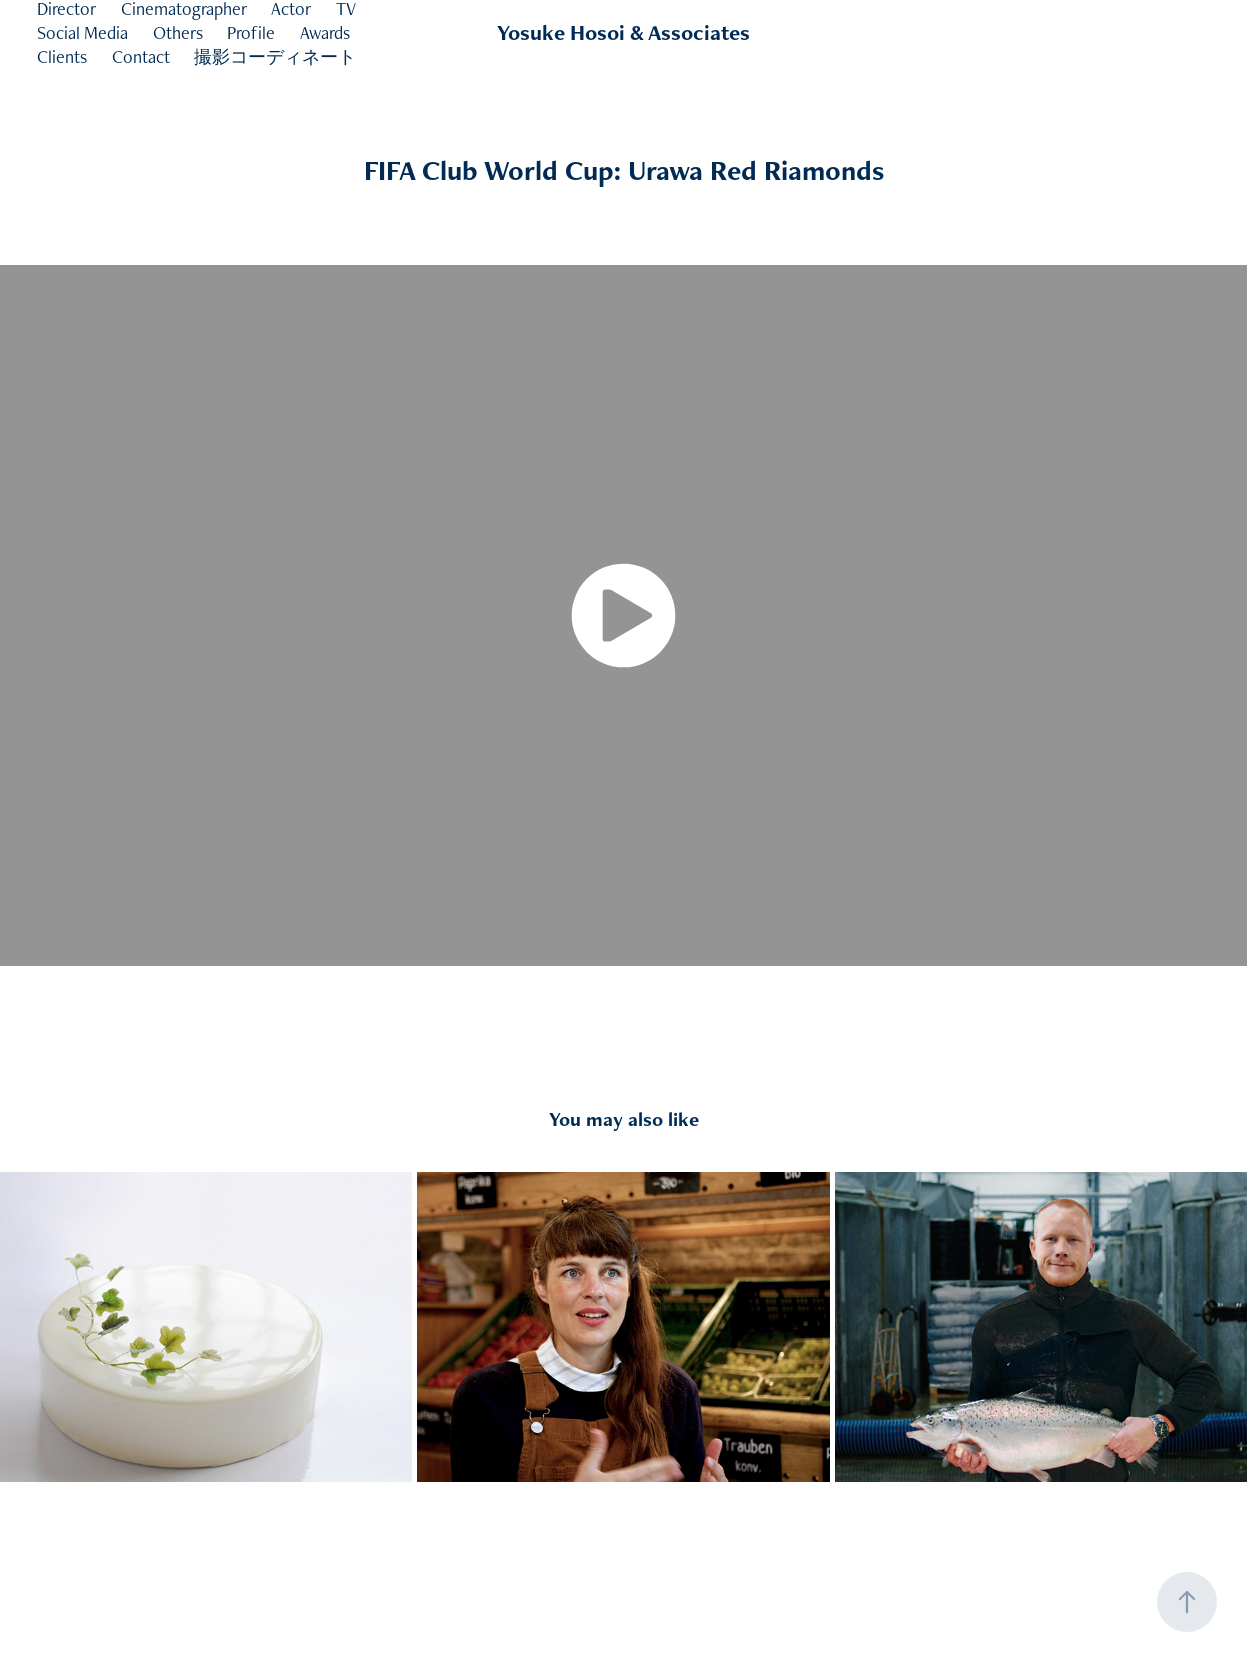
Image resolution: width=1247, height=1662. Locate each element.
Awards (325, 32)
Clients (62, 56)
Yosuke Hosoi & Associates (623, 32)
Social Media (82, 32)
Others (178, 32)
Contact (141, 56)
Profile (251, 32)
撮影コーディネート (275, 56)
